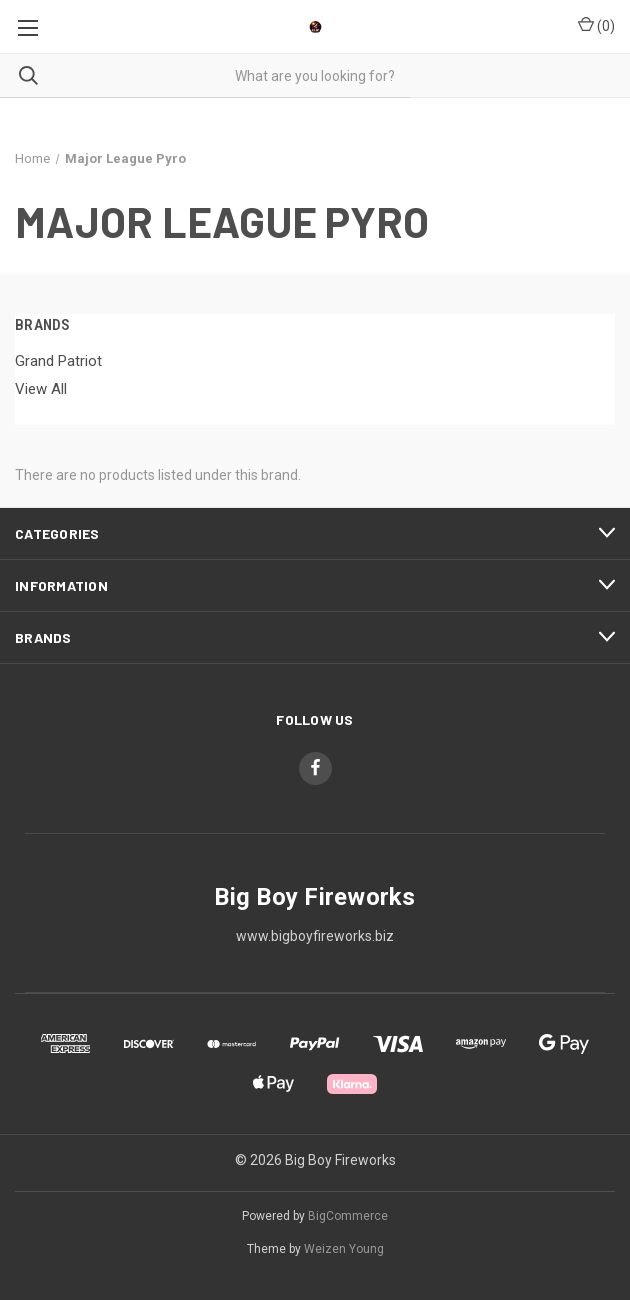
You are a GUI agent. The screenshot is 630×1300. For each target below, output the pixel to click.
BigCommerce (348, 1216)
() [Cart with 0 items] (596, 25)
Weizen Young (344, 1249)
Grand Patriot (58, 361)
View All (41, 389)
